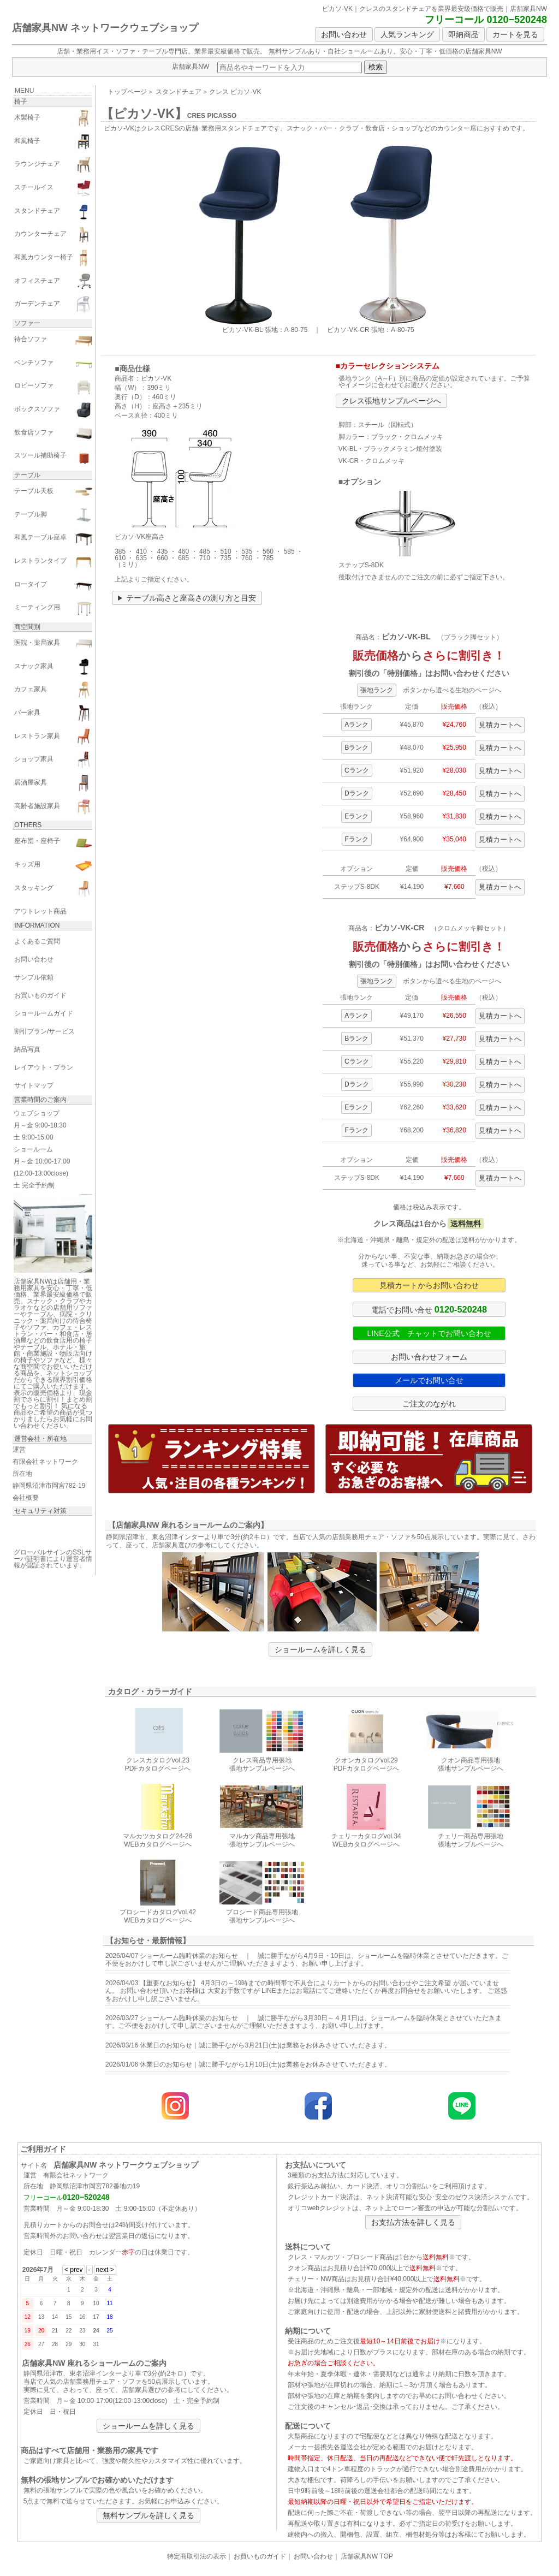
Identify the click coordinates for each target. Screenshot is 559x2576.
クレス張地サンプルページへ (391, 400)
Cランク (356, 770)
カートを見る (515, 34)
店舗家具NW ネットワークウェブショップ (105, 27)
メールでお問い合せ (429, 1380)
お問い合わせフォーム (429, 1356)
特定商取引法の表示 (196, 2556)
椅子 (20, 101)
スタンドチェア (178, 92)
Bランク (356, 747)
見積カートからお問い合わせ (429, 1285)
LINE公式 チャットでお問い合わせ (429, 1333)
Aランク (356, 724)
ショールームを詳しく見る (320, 1649)
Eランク (356, 816)
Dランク (356, 793)
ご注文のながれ (429, 1403)
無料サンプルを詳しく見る (148, 2515)
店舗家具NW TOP (367, 2556)
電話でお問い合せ (429, 1309)
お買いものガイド (260, 2556)
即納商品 (463, 34)
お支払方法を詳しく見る (413, 2222)
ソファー (27, 323)
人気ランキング (407, 34)
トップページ (127, 92)
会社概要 (26, 1497)
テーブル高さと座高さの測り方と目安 (191, 598)
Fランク (356, 839)
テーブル (27, 475)
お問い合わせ (344, 34)
